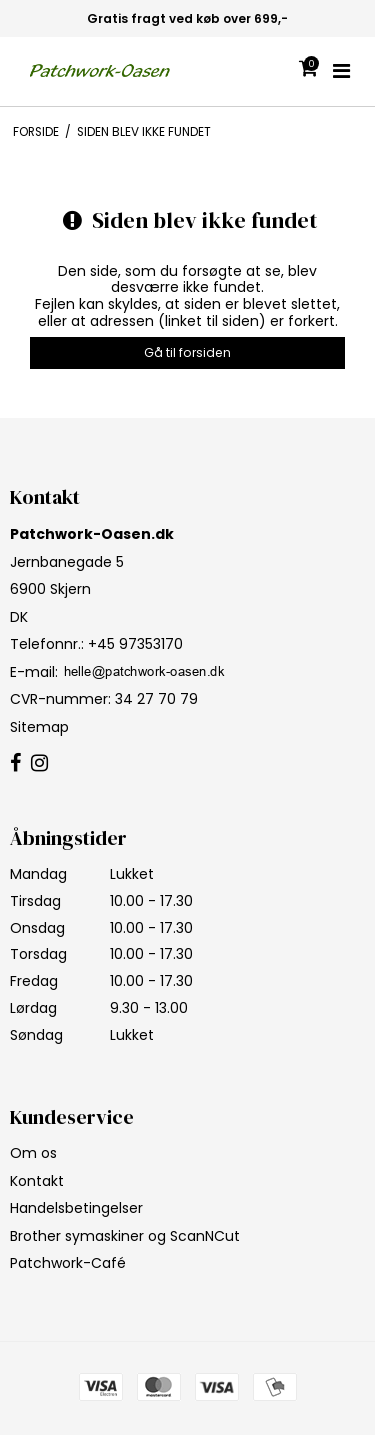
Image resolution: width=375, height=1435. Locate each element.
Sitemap (39, 727)
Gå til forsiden (187, 352)
